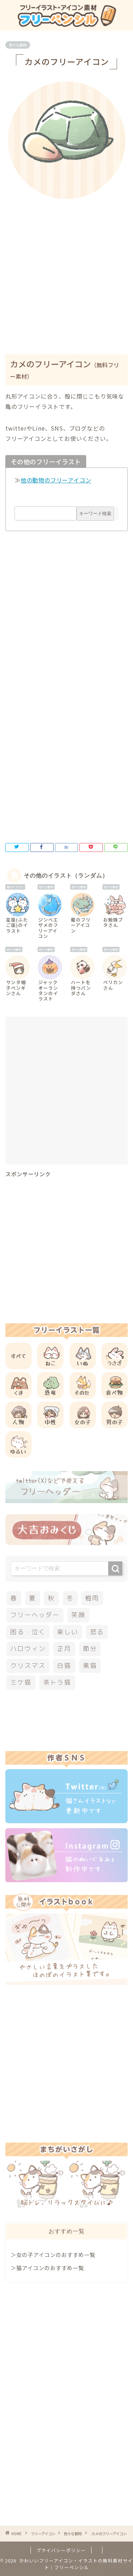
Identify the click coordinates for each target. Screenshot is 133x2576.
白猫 (64, 1665)
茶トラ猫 (57, 1682)
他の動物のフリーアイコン (56, 480)
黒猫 (90, 1665)
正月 (64, 1648)
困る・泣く (27, 1631)
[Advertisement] (66, 271)
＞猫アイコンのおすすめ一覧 (47, 2268)
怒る (97, 1631)
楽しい (67, 1631)
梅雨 (92, 1598)
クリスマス (27, 1665)
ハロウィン (27, 1648)
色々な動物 (18, 45)
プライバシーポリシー (61, 2550)
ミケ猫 (20, 1682)
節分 (90, 1648)
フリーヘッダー (34, 1614)
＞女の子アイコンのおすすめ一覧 (53, 2254)
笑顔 (78, 1614)
